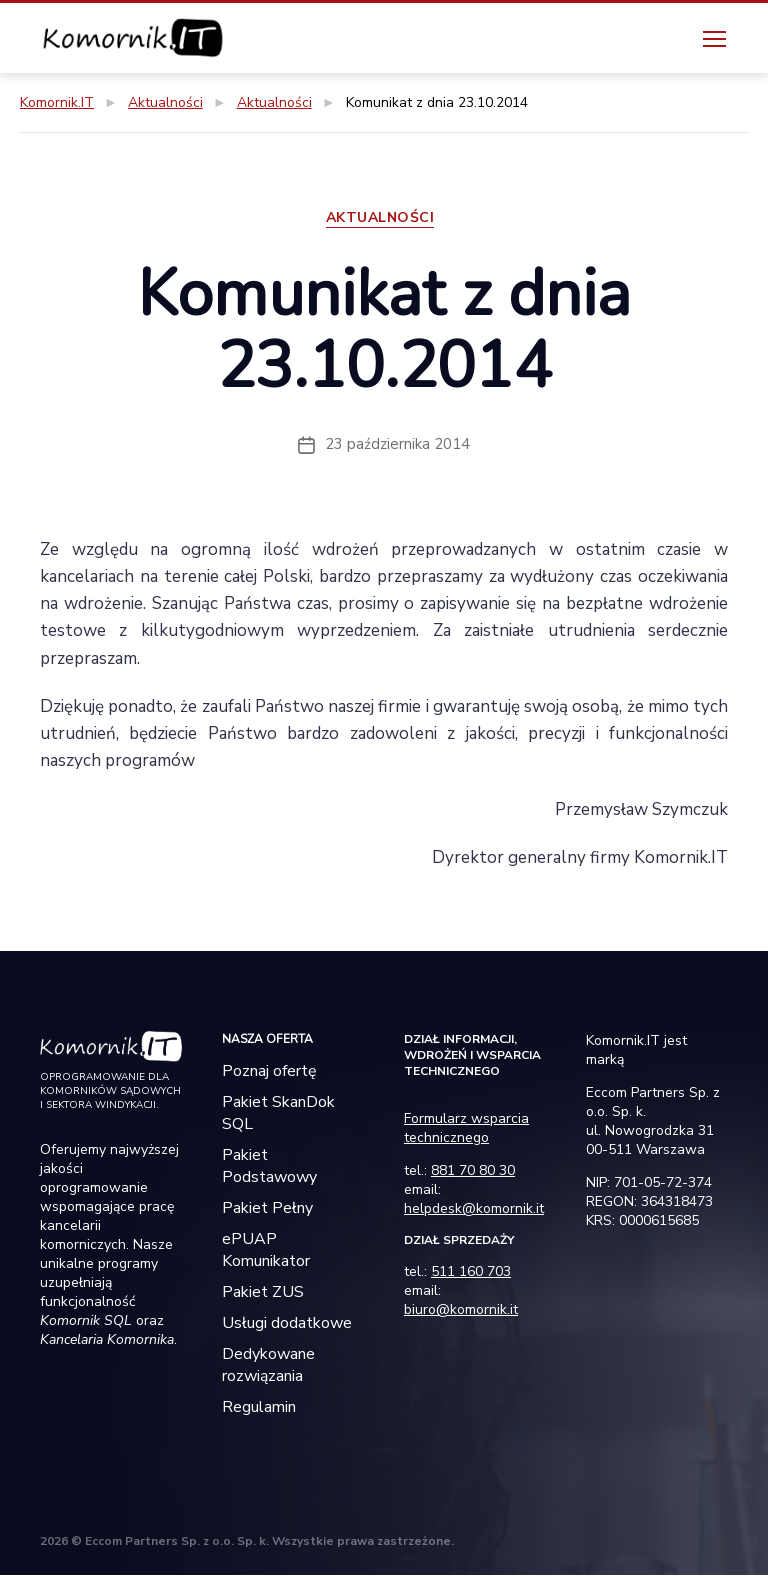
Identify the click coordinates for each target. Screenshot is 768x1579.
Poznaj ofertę (269, 1075)
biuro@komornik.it (461, 1313)
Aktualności (384, 222)
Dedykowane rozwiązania (268, 1369)
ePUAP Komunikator (266, 1254)
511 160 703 (471, 1275)
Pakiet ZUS (263, 1296)
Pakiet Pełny (267, 1212)
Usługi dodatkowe (287, 1327)
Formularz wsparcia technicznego (466, 1132)
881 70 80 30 (473, 1174)
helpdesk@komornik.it (474, 1212)
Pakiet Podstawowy (269, 1170)
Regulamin (259, 1411)
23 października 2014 (397, 448)
